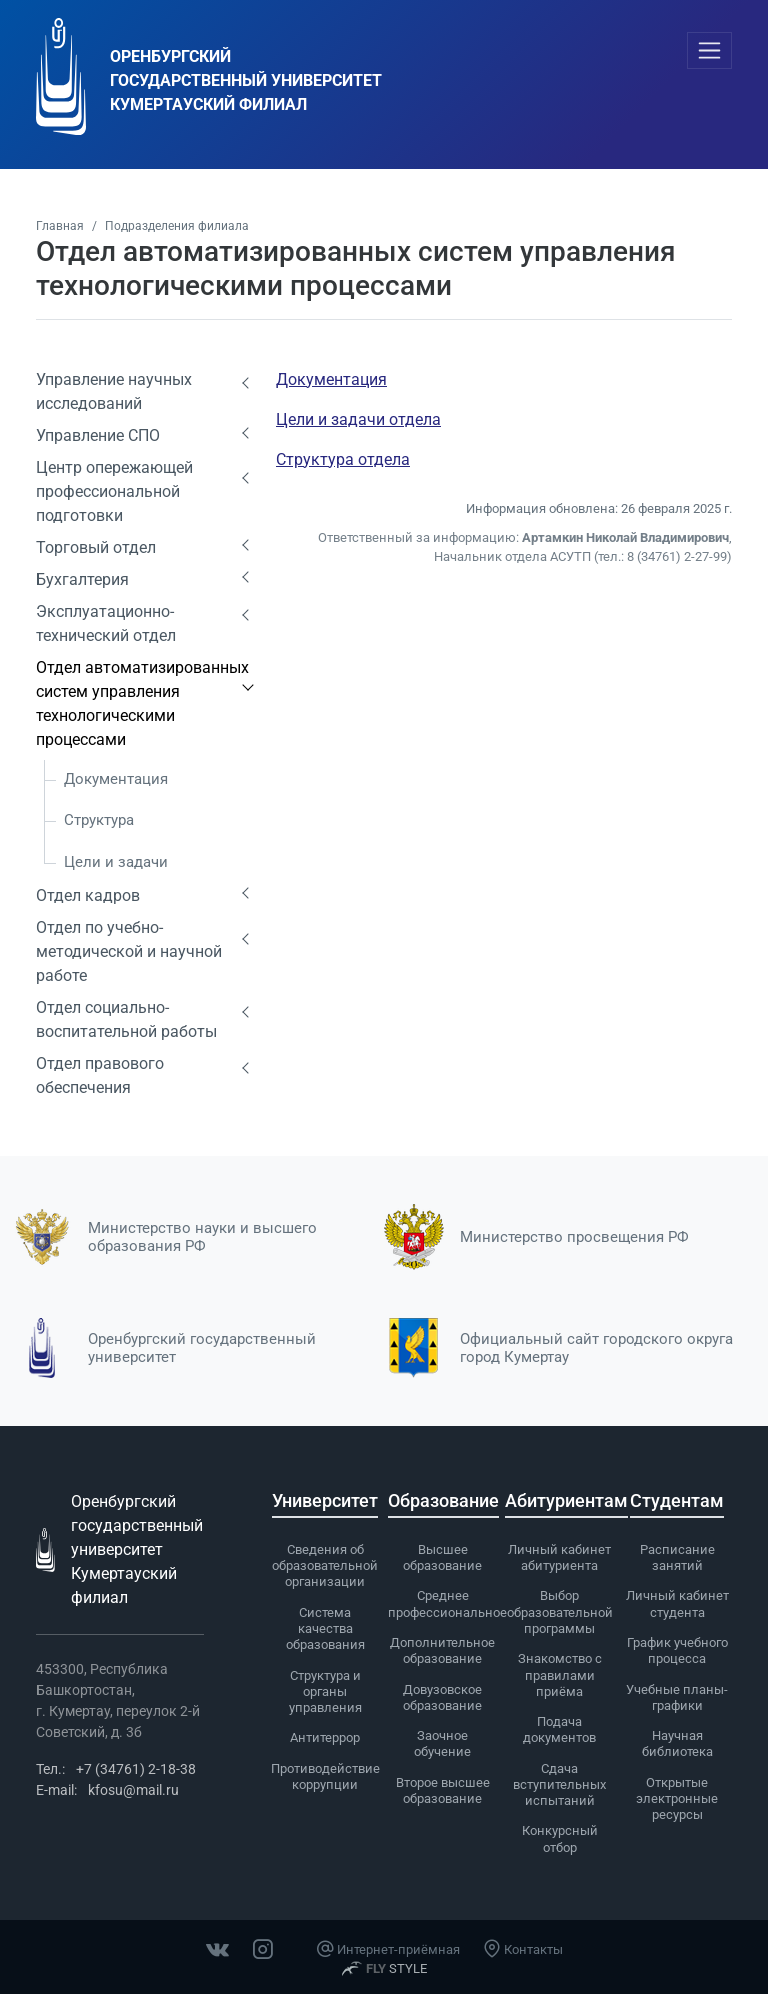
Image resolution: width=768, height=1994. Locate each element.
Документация (116, 779)
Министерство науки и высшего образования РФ (202, 1237)
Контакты (523, 1949)
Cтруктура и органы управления (325, 1692)
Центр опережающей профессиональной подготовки (114, 491)
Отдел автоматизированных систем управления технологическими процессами (142, 703)
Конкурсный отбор (560, 1838)
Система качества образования (325, 1629)
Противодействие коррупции (325, 1776)
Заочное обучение (442, 1743)
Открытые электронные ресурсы (677, 1799)
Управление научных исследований (114, 391)
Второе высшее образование (443, 1790)
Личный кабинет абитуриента (559, 1557)
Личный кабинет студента (677, 1603)
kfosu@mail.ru (133, 1790)
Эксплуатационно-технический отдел (106, 623)
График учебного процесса (677, 1650)
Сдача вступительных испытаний (559, 1785)
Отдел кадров (88, 895)
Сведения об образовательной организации (325, 1566)
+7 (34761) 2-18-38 (136, 1769)
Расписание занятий (677, 1557)
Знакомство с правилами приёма (560, 1675)
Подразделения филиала (177, 226)
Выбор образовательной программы (560, 1612)
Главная (60, 226)
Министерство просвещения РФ (574, 1237)
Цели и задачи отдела (358, 419)
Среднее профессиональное (447, 1603)
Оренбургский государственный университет (202, 1348)
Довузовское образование (442, 1697)
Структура (99, 820)
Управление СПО (98, 435)
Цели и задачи (116, 862)
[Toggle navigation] (709, 50)
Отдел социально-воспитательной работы (126, 1019)
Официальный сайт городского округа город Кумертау (596, 1348)
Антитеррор (325, 1737)
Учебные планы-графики (677, 1697)
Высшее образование (442, 1557)
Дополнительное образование (442, 1650)
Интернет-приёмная (388, 1949)
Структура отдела (343, 459)
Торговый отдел (96, 547)
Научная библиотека (677, 1743)
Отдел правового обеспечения (100, 1075)
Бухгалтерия (82, 579)
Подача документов (559, 1729)
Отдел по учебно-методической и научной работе (129, 951)
